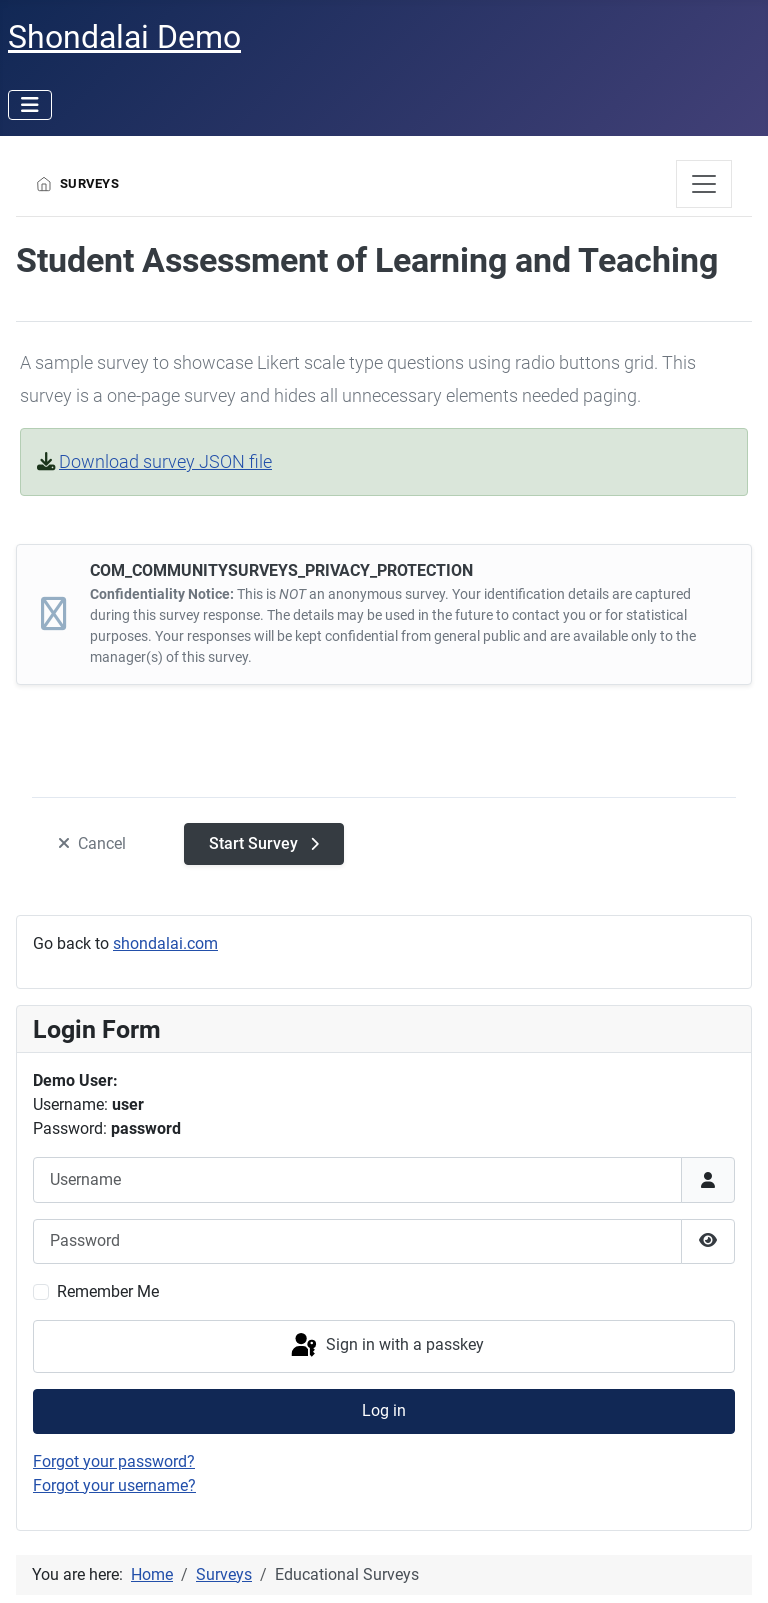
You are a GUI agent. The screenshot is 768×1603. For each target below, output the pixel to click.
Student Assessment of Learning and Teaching (367, 260)
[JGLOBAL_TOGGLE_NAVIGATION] (704, 184)
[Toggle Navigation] (30, 105)
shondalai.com (165, 943)
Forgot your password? (114, 1461)
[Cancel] (92, 844)
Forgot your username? (114, 1485)
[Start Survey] (264, 844)
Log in (384, 1410)
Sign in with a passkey (386, 1346)
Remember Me (108, 1291)
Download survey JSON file (165, 461)
